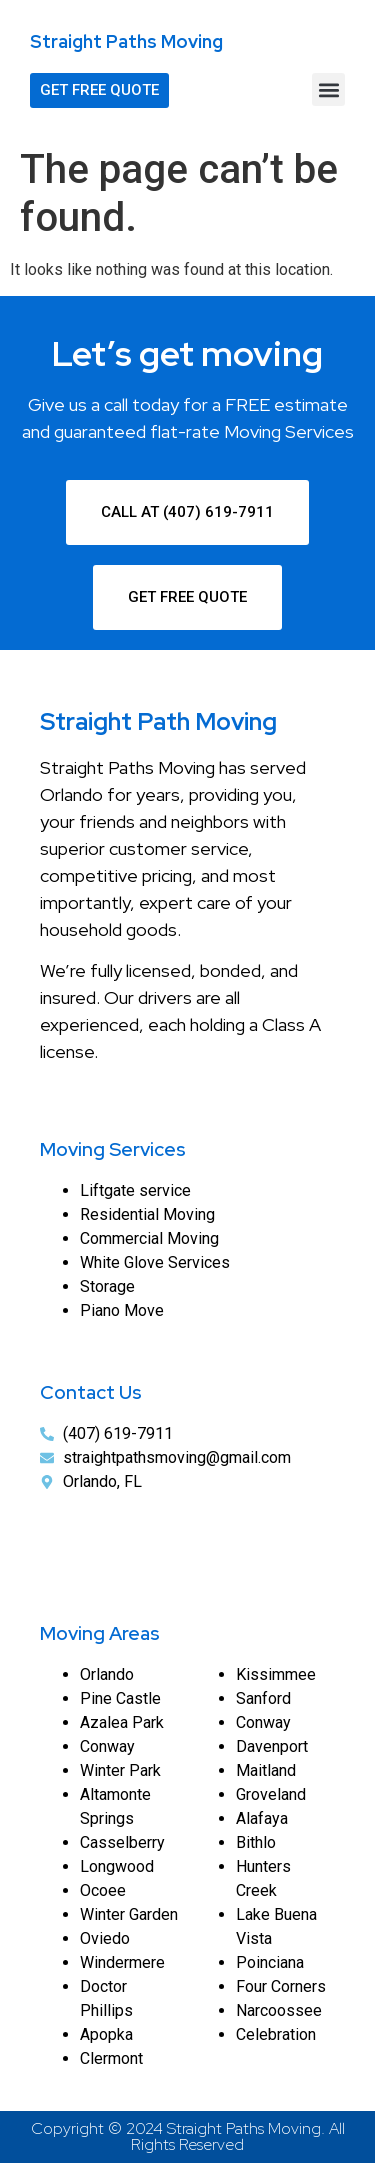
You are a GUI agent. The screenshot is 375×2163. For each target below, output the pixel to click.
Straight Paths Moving (126, 41)
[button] (328, 89)
